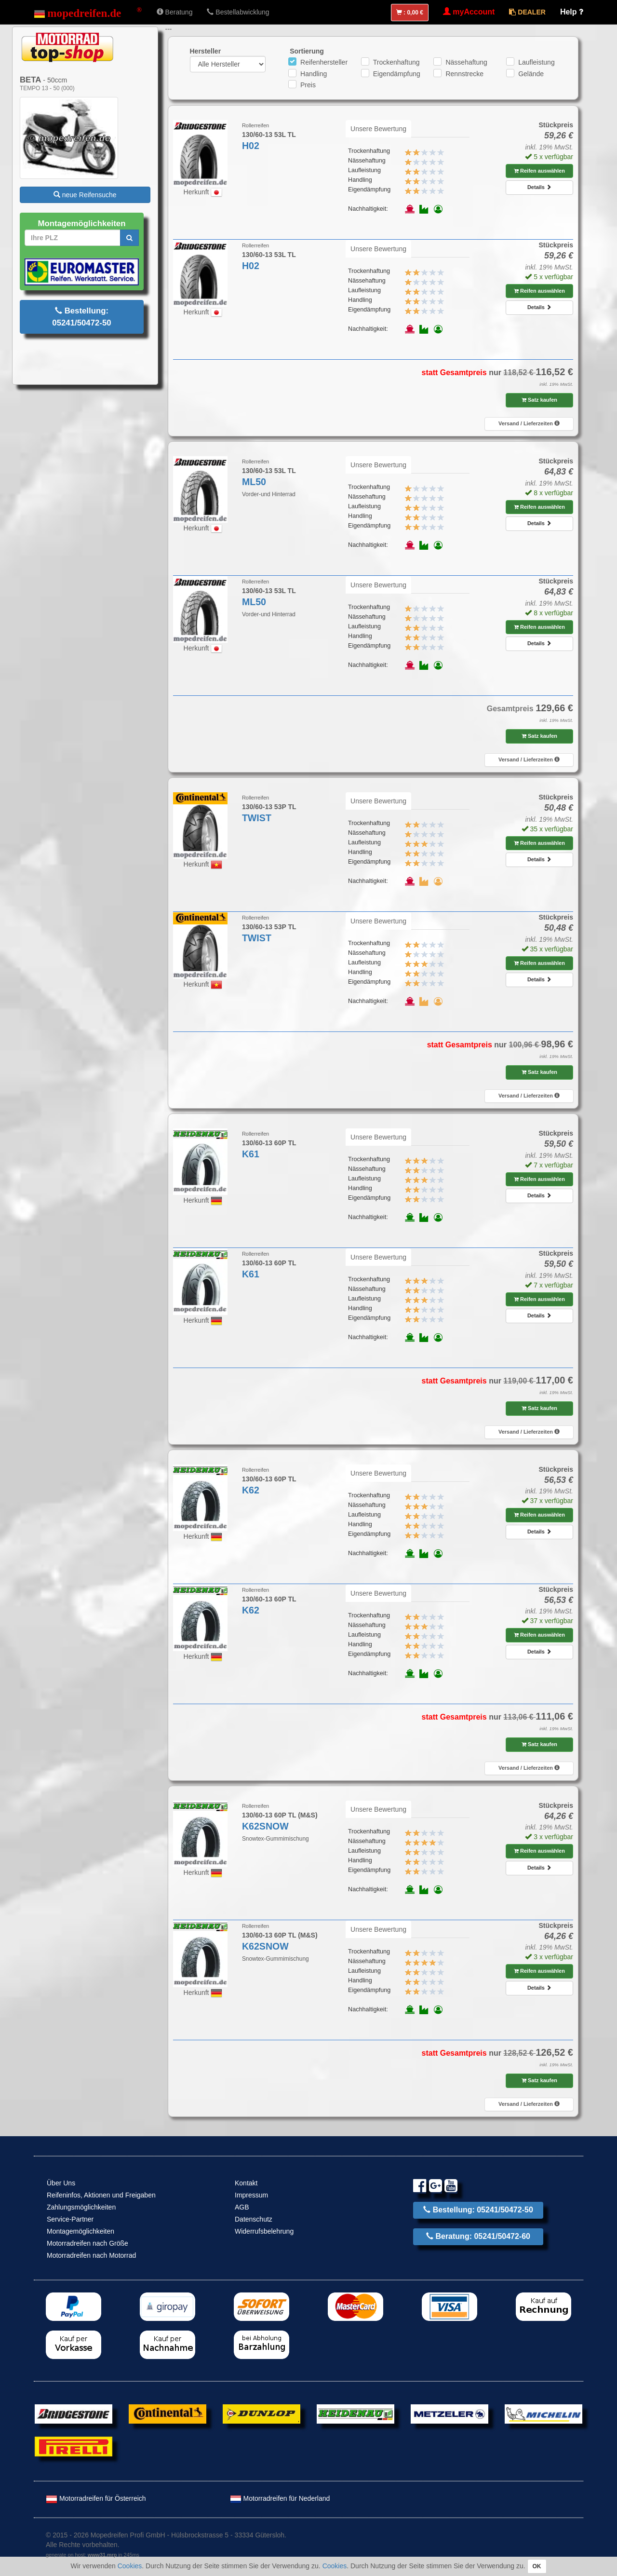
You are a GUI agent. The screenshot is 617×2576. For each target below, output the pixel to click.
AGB (242, 2207)
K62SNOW (265, 1826)
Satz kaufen (539, 400)
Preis (308, 85)
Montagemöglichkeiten (80, 2231)
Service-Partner (70, 2219)
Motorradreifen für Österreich (96, 2498)
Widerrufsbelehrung (264, 2231)
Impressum (251, 2195)
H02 (250, 145)
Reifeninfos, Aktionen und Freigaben (101, 2195)
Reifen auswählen (539, 171)
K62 (250, 1490)
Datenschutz (253, 2219)
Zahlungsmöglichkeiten (81, 2207)
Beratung (175, 12)
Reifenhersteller (324, 62)
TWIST (256, 818)
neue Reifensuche (85, 195)
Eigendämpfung (396, 74)
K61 (250, 1154)
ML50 (254, 481)
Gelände (531, 74)
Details (539, 187)
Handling (313, 74)
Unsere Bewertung (378, 129)
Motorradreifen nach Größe (87, 2243)
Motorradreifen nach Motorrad (91, 2255)
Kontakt (246, 2183)
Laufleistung (536, 62)
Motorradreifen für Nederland (280, 2498)
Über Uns (61, 2183)
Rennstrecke (464, 74)
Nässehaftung (466, 62)
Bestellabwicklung (238, 12)
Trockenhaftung (396, 62)
